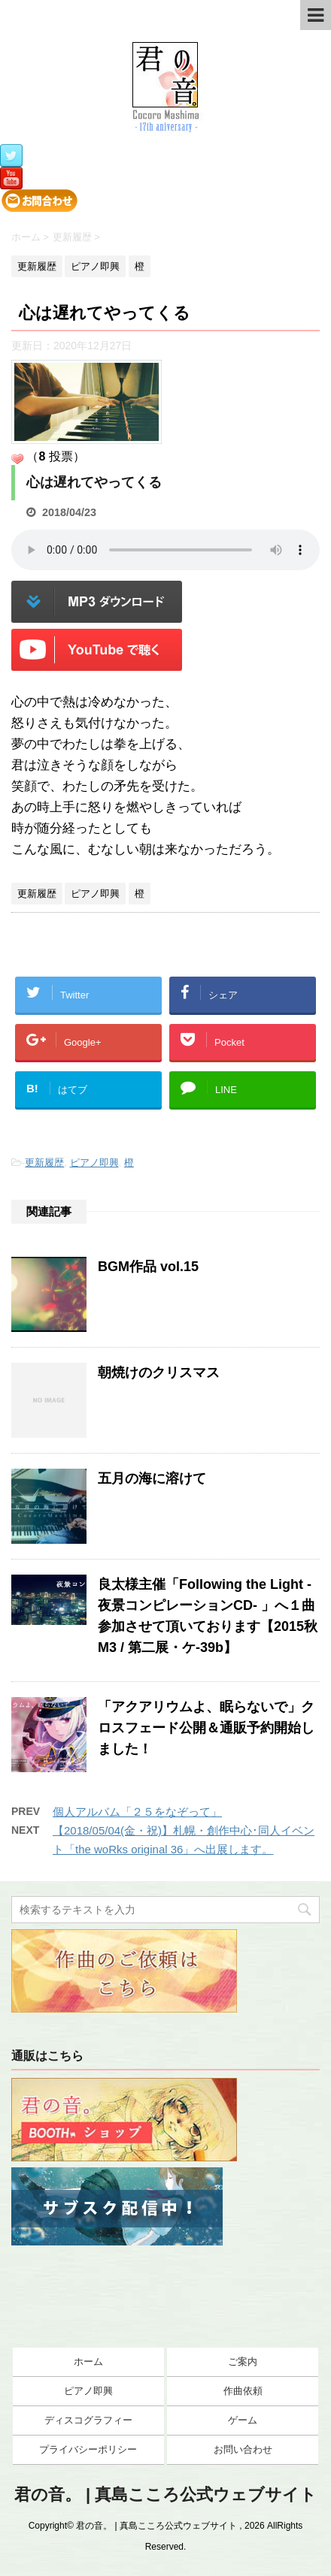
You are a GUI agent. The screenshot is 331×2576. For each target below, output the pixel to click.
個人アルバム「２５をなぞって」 (137, 1811)
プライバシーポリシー (88, 2449)
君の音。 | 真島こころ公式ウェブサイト (165, 2494)
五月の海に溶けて (152, 1478)
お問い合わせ (243, 2449)
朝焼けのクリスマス (159, 1372)
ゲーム (242, 2420)
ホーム (88, 2361)
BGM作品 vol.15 (148, 1266)
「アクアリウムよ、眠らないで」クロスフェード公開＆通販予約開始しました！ (206, 1727)
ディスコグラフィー (88, 2420)
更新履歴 (44, 1162)
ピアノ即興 (94, 1162)
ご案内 (242, 2361)
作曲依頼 (243, 2390)
